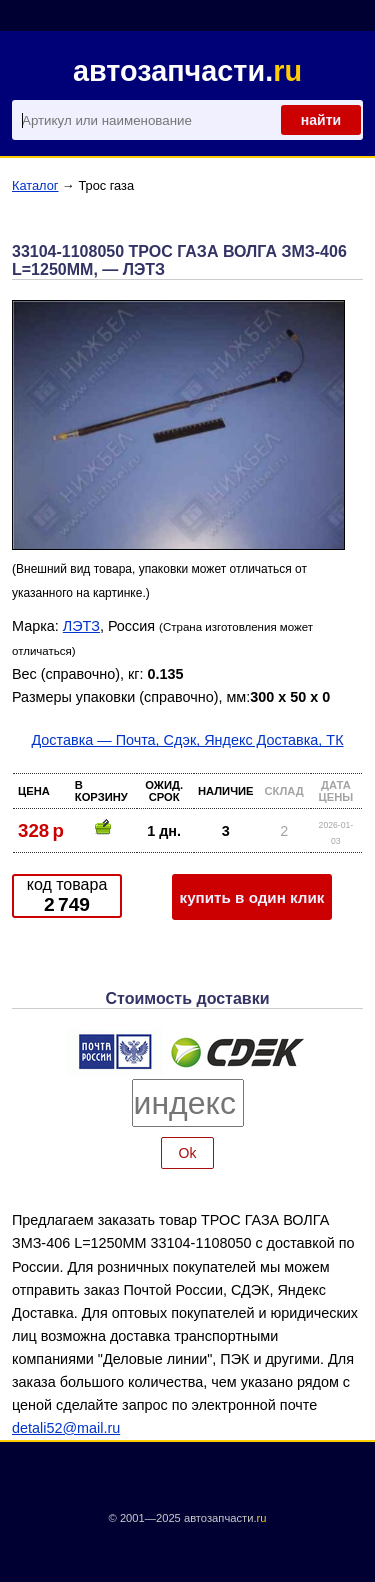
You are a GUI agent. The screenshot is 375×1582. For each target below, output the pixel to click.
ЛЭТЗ (81, 626)
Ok (188, 1153)
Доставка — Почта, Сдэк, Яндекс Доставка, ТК (187, 740)
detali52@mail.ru (66, 1428)
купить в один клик (252, 897)
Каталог (35, 185)
